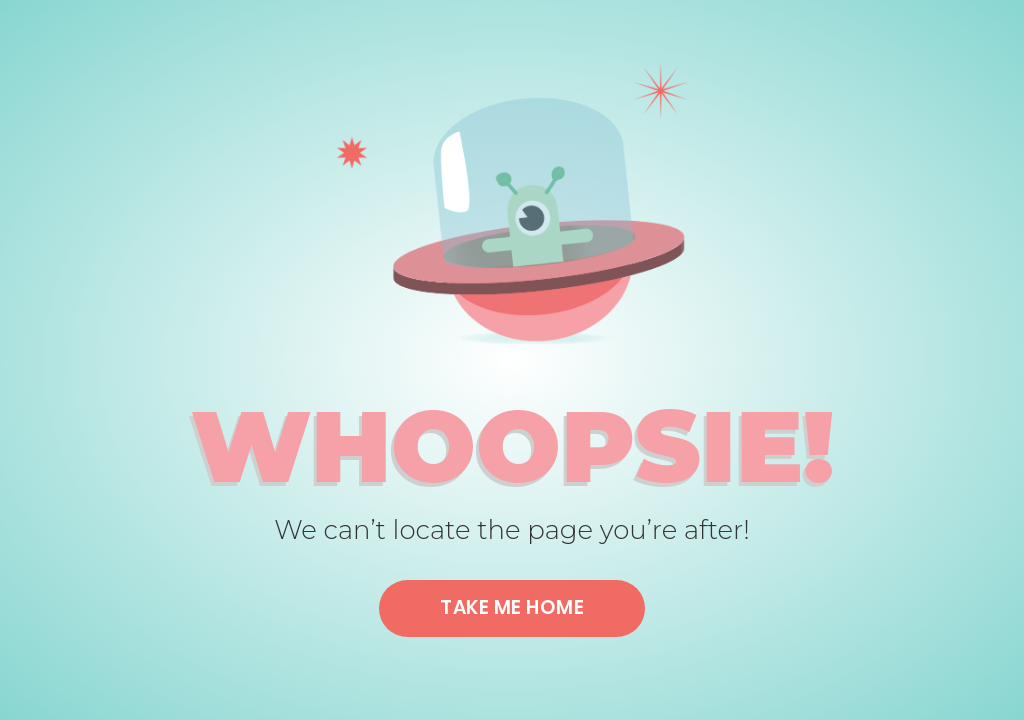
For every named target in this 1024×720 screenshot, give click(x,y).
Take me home (512, 607)
